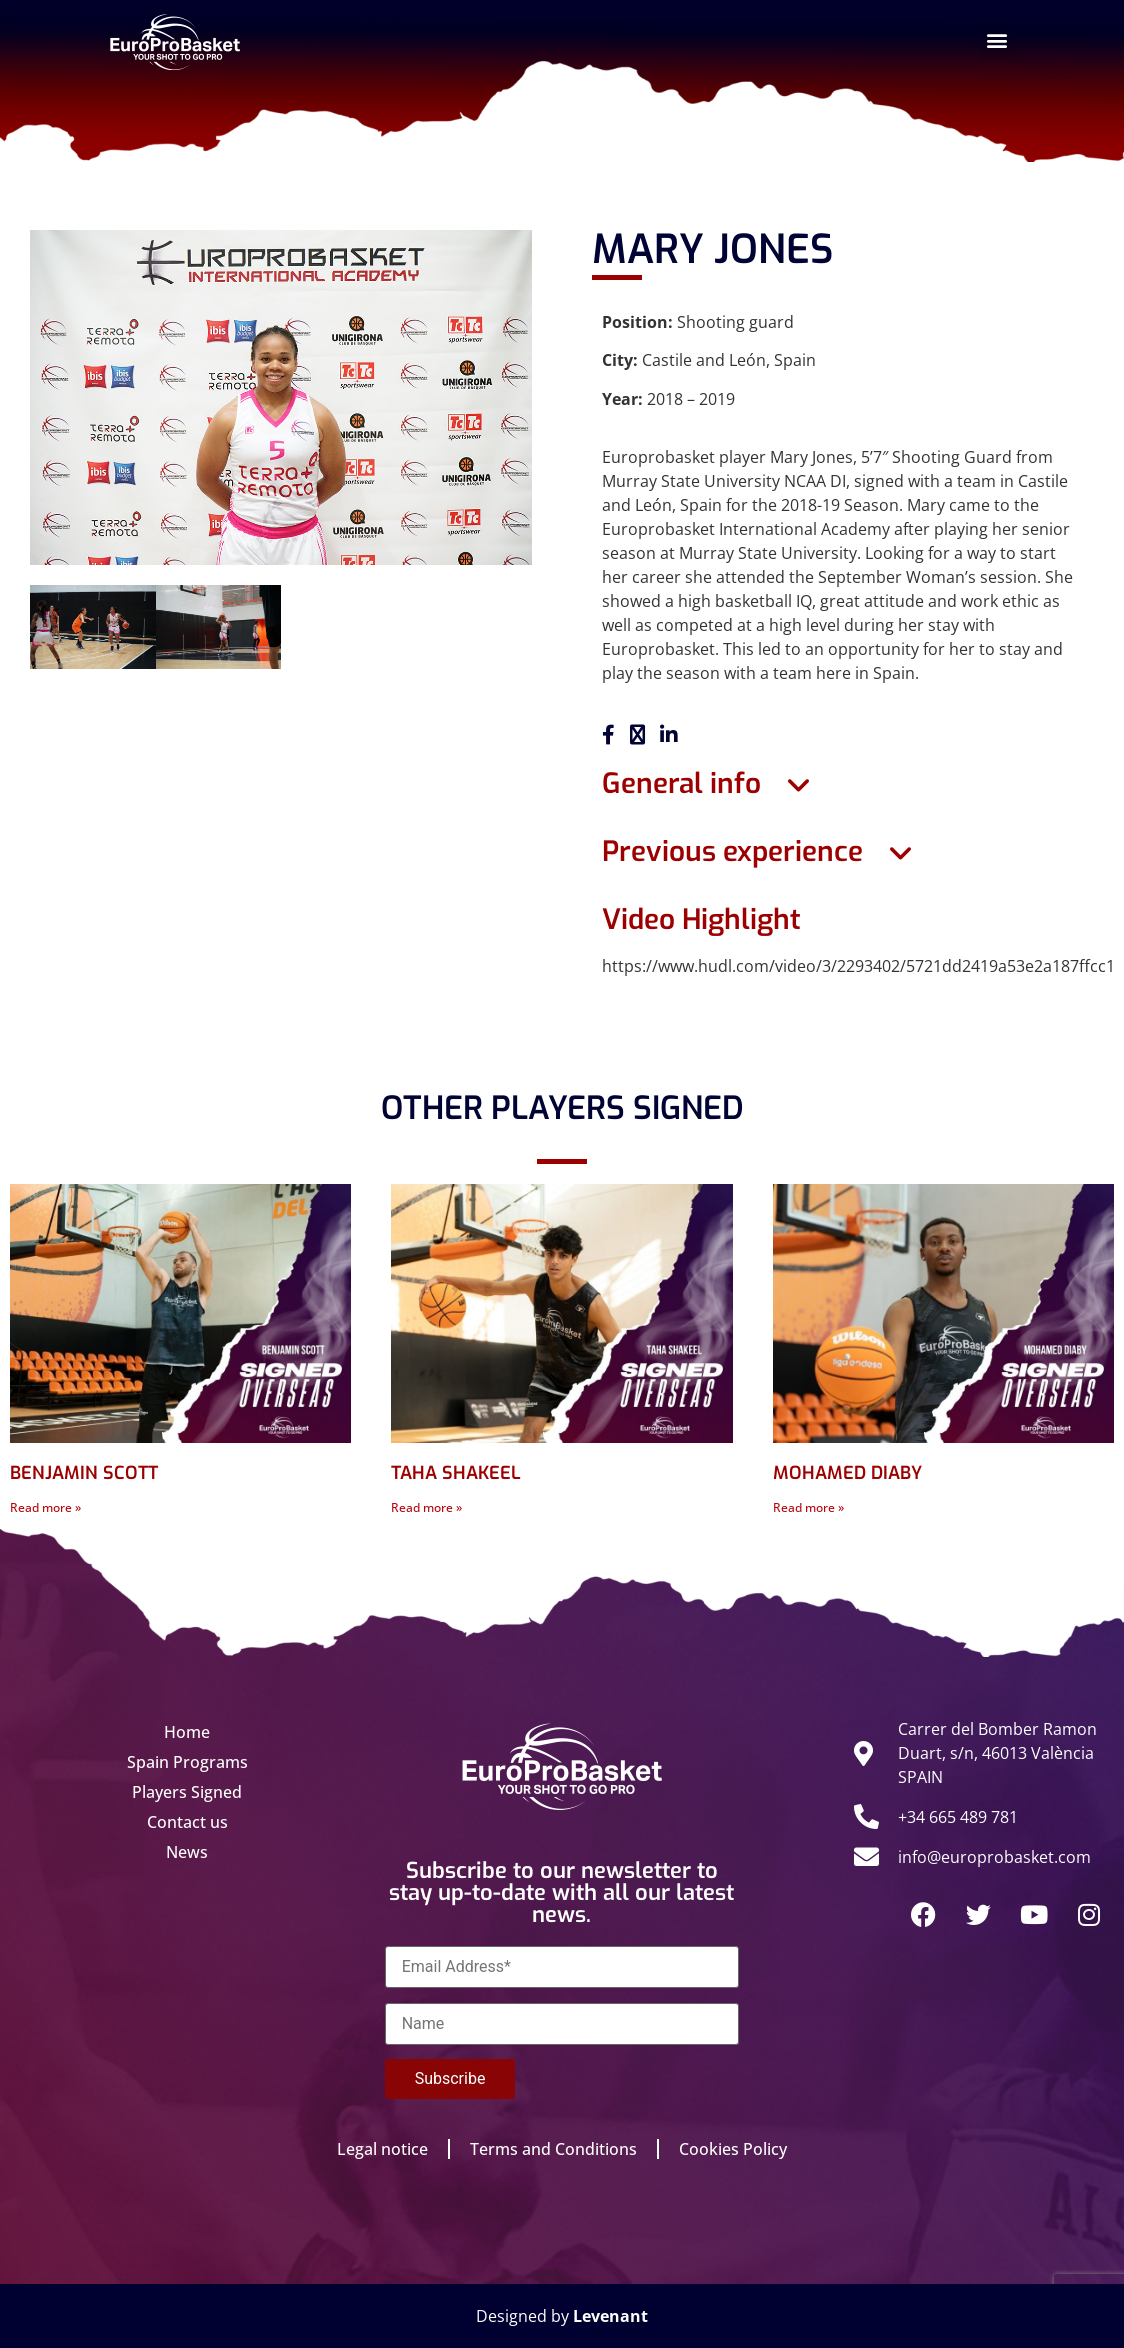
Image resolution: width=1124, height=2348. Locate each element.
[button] (997, 40)
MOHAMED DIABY (847, 1473)
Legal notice (382, 2149)
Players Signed (187, 1792)
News (187, 1852)
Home (187, 1732)
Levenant (610, 2316)
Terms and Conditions (553, 2149)
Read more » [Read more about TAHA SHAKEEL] (426, 1507)
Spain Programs (187, 1762)
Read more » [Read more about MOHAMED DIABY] (808, 1507)
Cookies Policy (733, 2149)
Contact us (187, 1822)
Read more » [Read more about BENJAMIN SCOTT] (45, 1507)
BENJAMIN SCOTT (84, 1473)
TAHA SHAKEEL (456, 1473)
